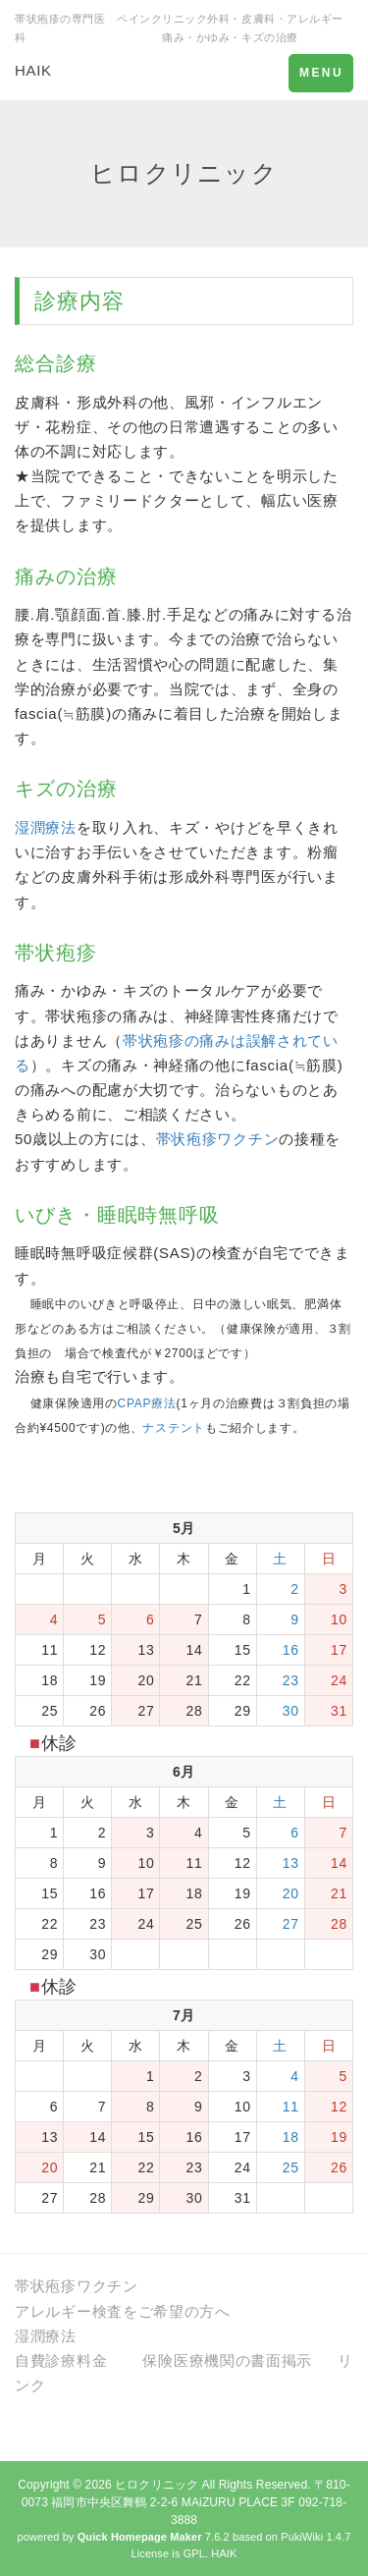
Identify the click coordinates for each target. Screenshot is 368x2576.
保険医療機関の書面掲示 (227, 2360)
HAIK (33, 70)
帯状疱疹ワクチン (218, 1138)
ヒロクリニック (156, 2485)
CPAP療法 (147, 1403)
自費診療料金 (61, 2360)
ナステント (173, 1428)
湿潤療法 (46, 827)
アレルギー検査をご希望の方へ (123, 2311)
